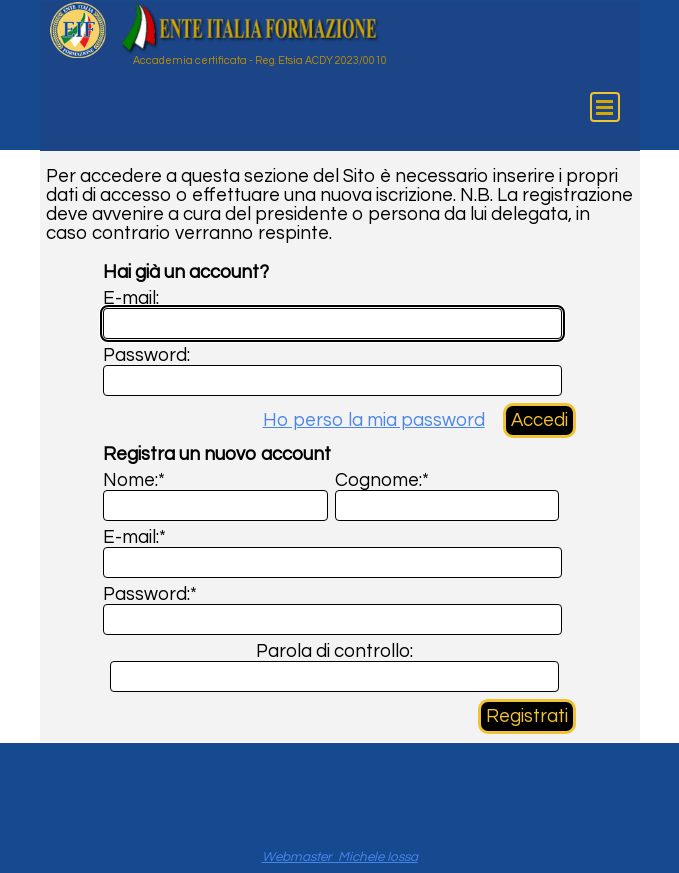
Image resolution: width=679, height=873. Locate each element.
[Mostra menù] (605, 107)
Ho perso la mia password (374, 420)
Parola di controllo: (334, 651)
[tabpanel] (340, 856)
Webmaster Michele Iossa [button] (340, 857)
